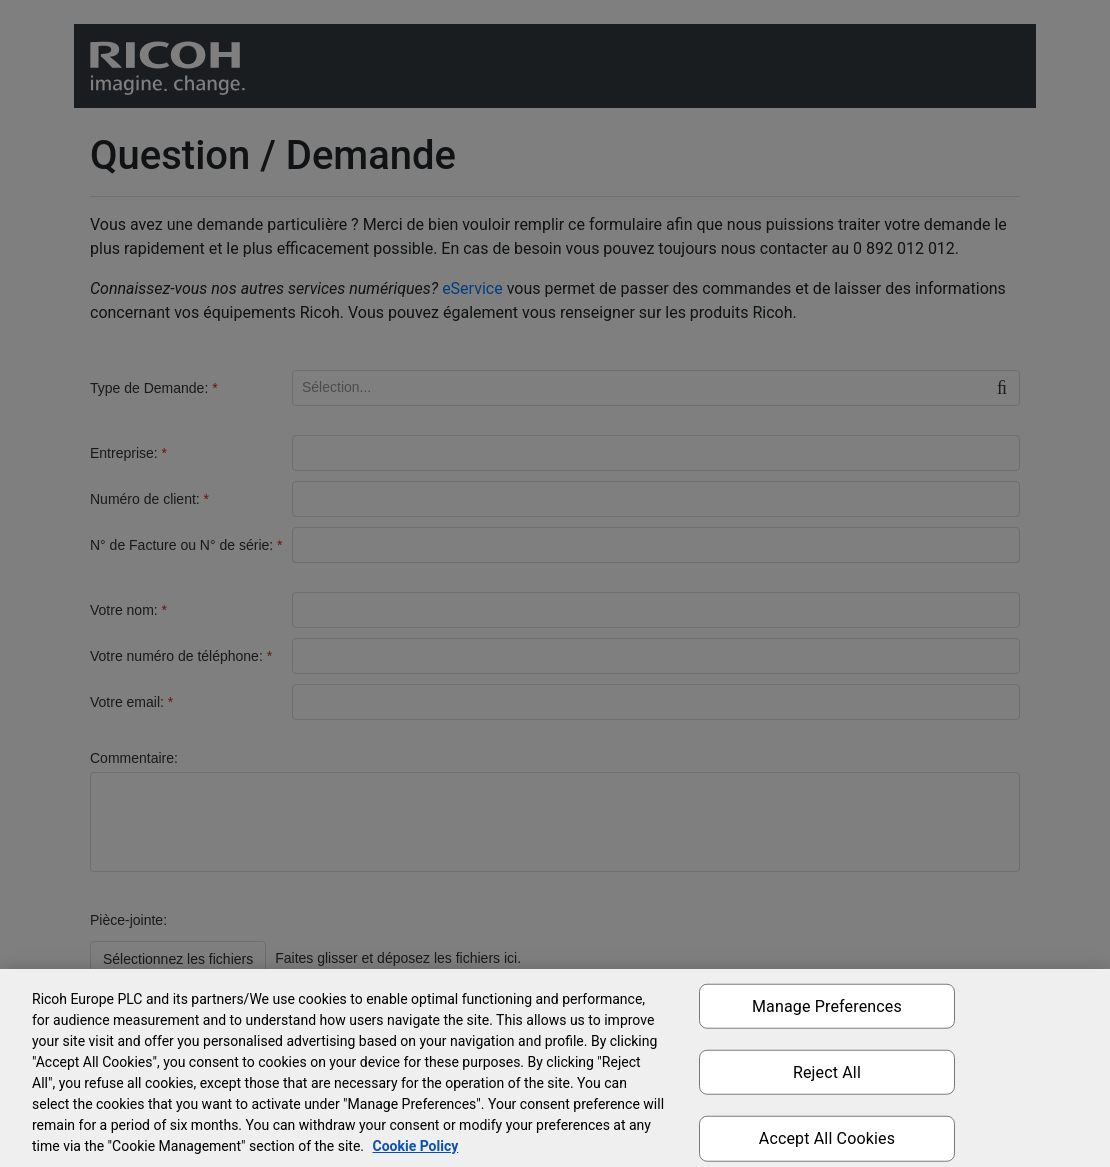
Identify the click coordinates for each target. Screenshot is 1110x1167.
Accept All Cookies (827, 1138)
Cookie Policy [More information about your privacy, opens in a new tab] (415, 1146)
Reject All (827, 1072)
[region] (555, 1068)
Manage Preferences (827, 1006)
